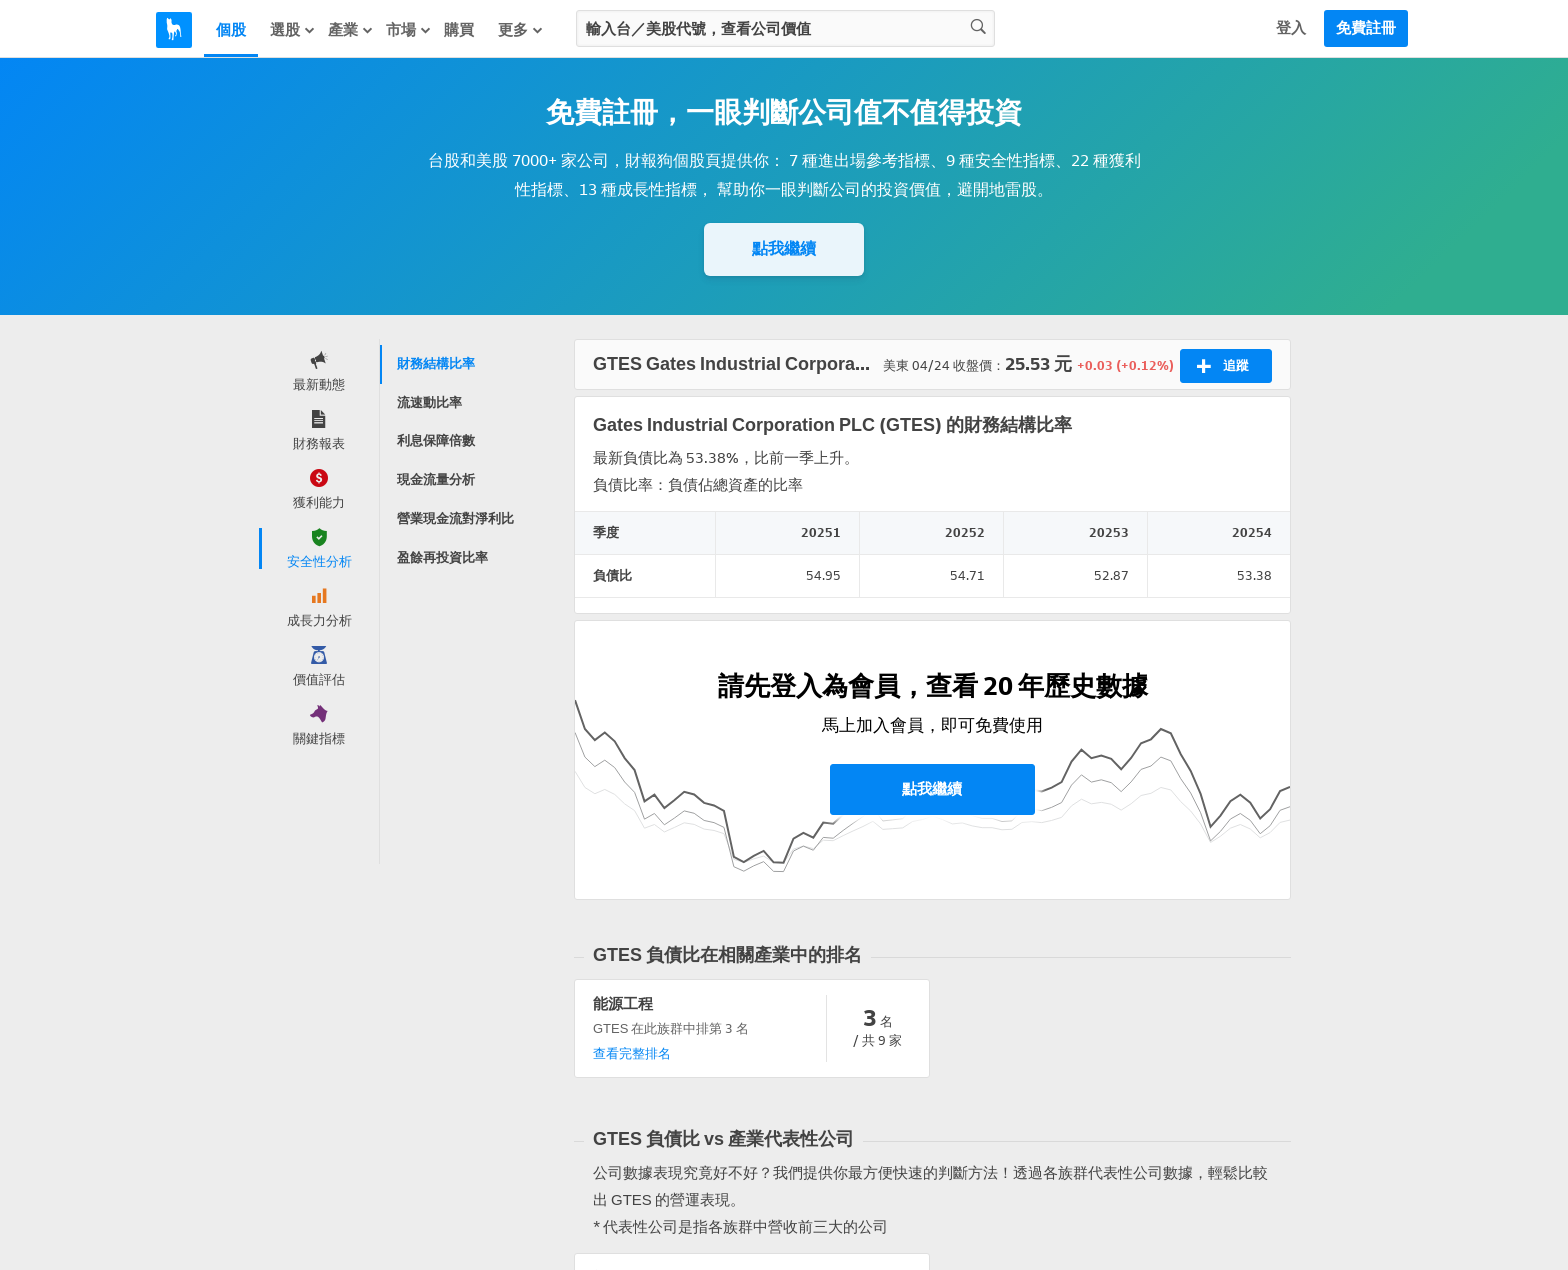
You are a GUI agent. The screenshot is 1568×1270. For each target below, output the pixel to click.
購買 (459, 30)
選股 (293, 30)
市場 (409, 30)
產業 (351, 30)
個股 (231, 30)
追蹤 (1222, 366)
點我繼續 (784, 248)
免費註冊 (1366, 28)
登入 (1291, 28)
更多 (521, 30)
